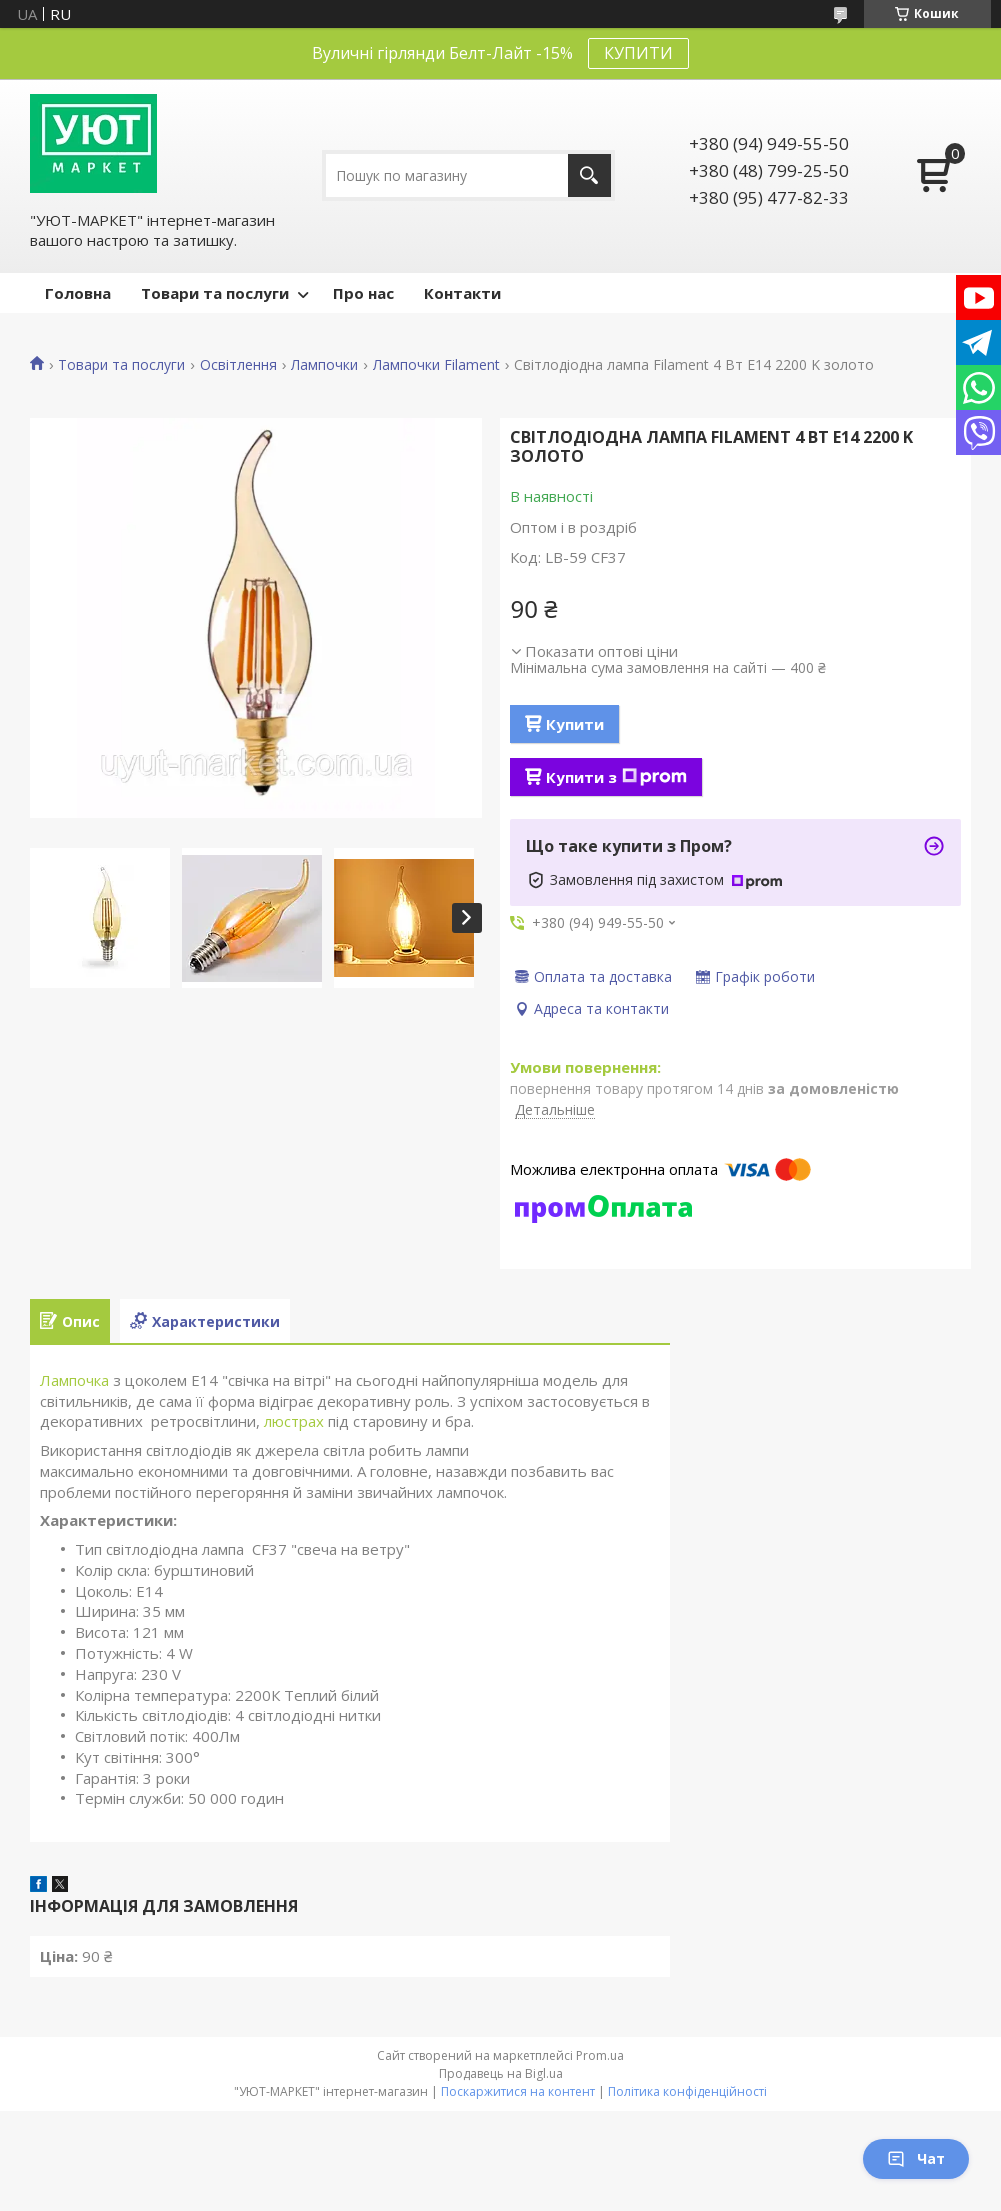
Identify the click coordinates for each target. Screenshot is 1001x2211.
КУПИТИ (638, 53)
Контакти (462, 293)
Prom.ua (600, 2055)
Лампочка (74, 1380)
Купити (575, 724)
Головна (78, 293)
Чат (916, 2158)
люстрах (294, 1421)
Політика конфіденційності (687, 2091)
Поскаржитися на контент (518, 2091)
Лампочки (324, 365)
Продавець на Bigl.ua (501, 2073)
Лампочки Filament (436, 365)
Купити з (616, 777)
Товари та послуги (215, 293)
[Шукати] (589, 175)
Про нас (363, 293)
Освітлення (238, 365)
